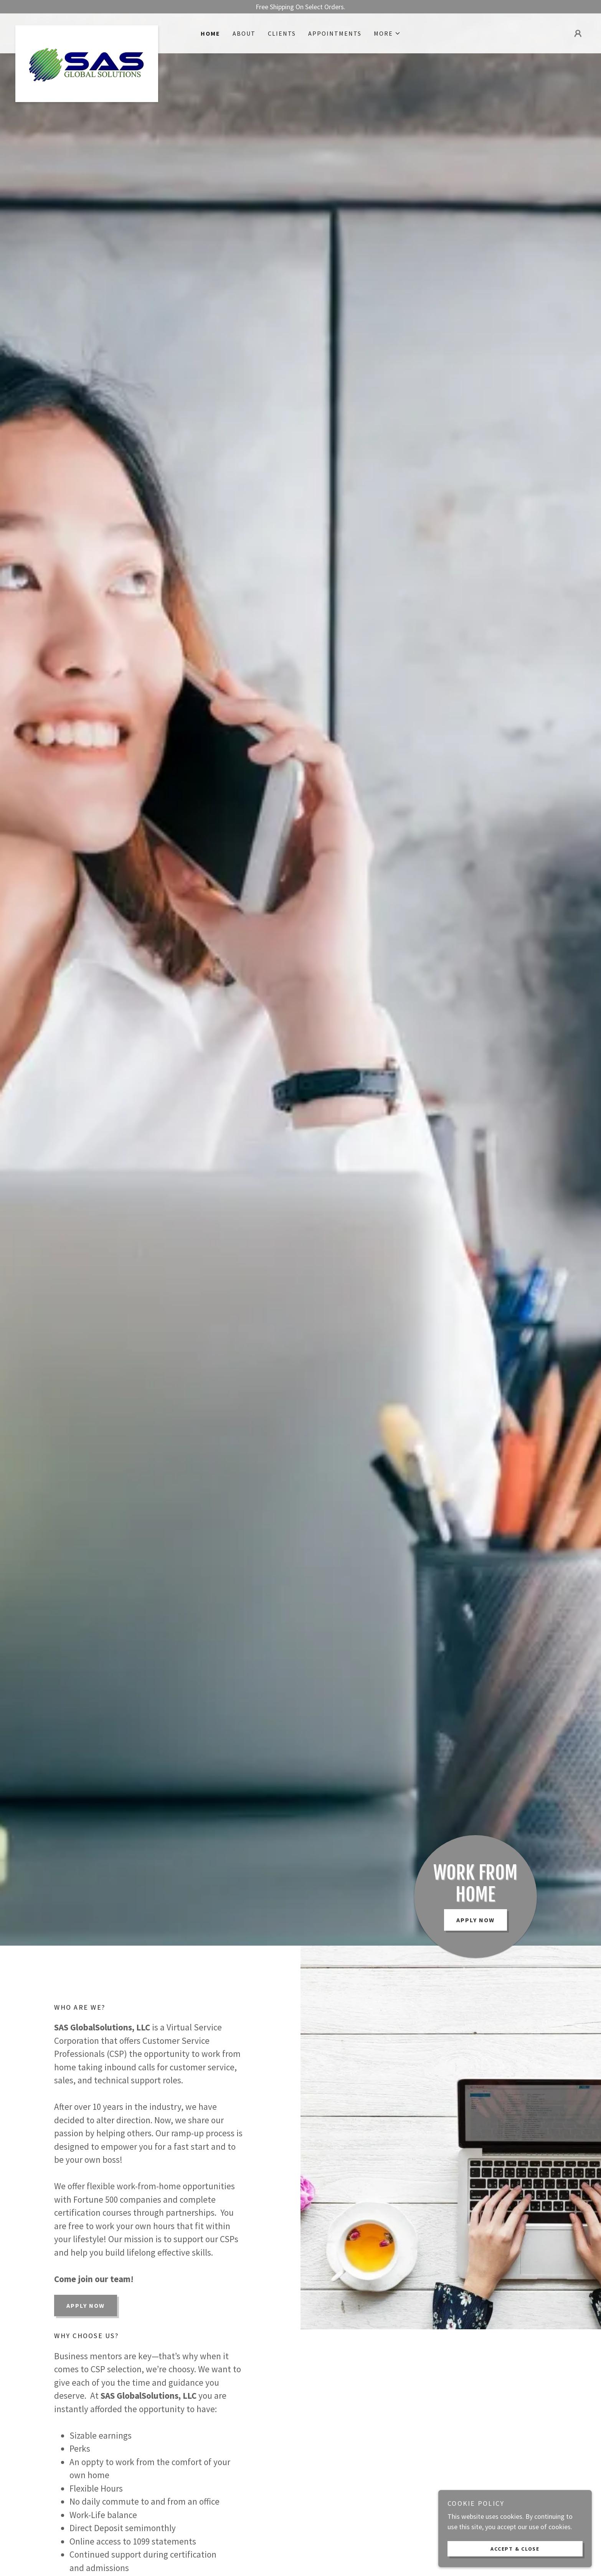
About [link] (244, 33)
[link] (86, 28)
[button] (387, 33)
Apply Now (475, 1920)
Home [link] (210, 33)
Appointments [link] (335, 33)
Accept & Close (515, 2548)
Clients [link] (282, 33)
